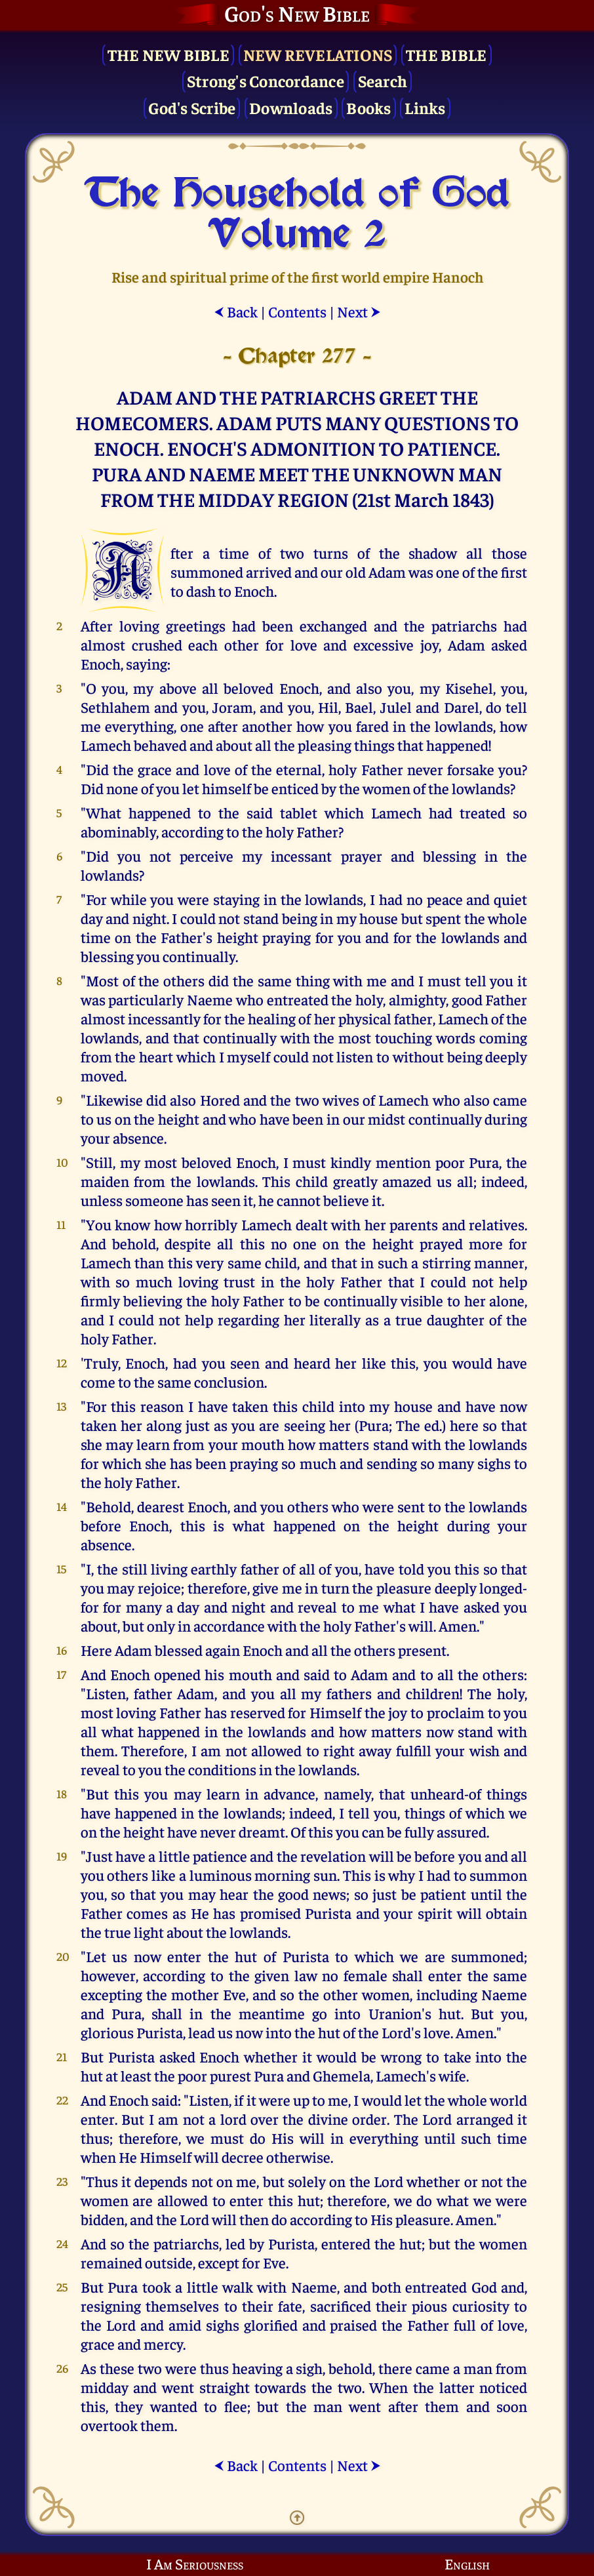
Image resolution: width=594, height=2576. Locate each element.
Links (425, 107)
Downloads (290, 107)
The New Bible (168, 54)
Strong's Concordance (265, 80)
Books (368, 107)
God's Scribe (191, 107)
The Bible (446, 54)
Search (383, 80)
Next (359, 311)
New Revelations (318, 54)
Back (236, 311)
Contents (297, 311)
